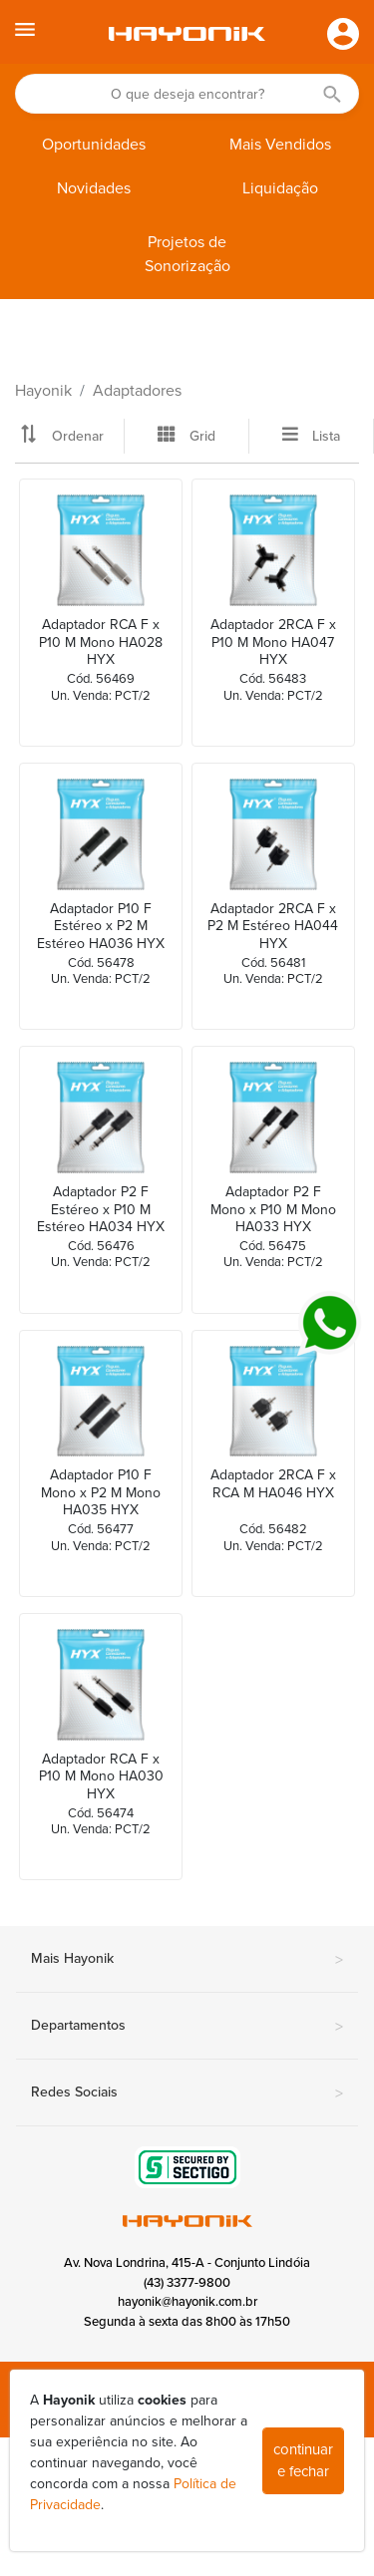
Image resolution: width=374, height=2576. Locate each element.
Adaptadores (137, 391)
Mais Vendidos (280, 145)
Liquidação (280, 188)
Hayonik (43, 391)
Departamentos (187, 2027)
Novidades (94, 188)
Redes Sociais (187, 2093)
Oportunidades (94, 145)
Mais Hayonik (187, 1960)
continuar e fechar (303, 2460)
